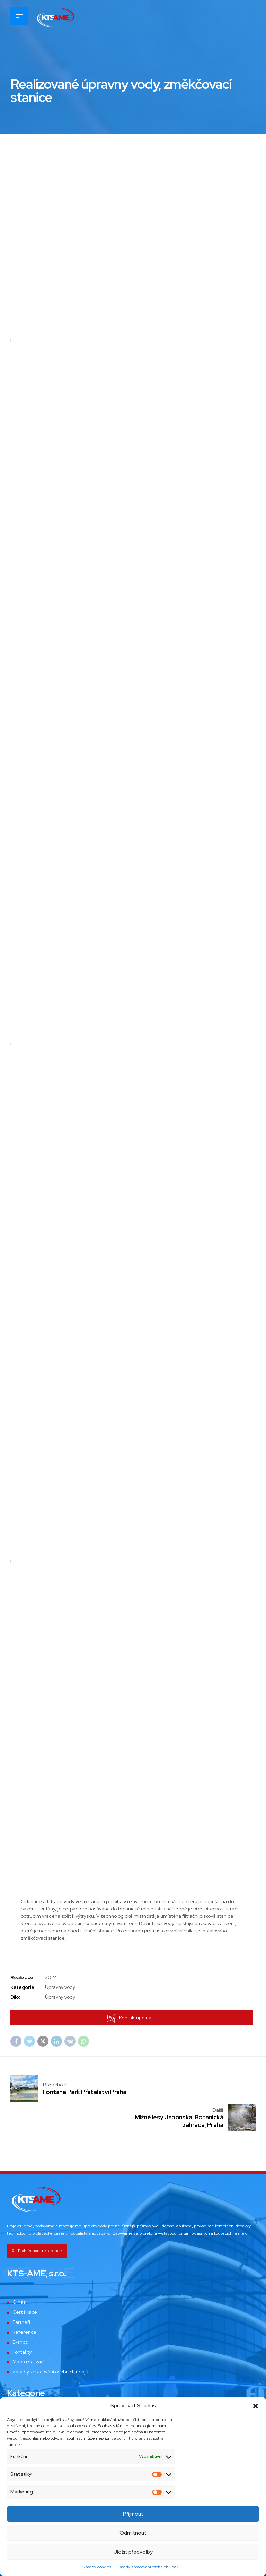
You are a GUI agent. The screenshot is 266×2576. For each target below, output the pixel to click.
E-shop (20, 2314)
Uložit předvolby (133, 2552)
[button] (255, 2406)
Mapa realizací (28, 2333)
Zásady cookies (97, 2567)
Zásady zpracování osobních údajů (148, 2567)
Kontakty (22, 2324)
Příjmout (133, 2513)
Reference (24, 2304)
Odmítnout (133, 2533)
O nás (19, 2274)
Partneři (21, 2294)
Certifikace (24, 2284)
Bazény (20, 2393)
